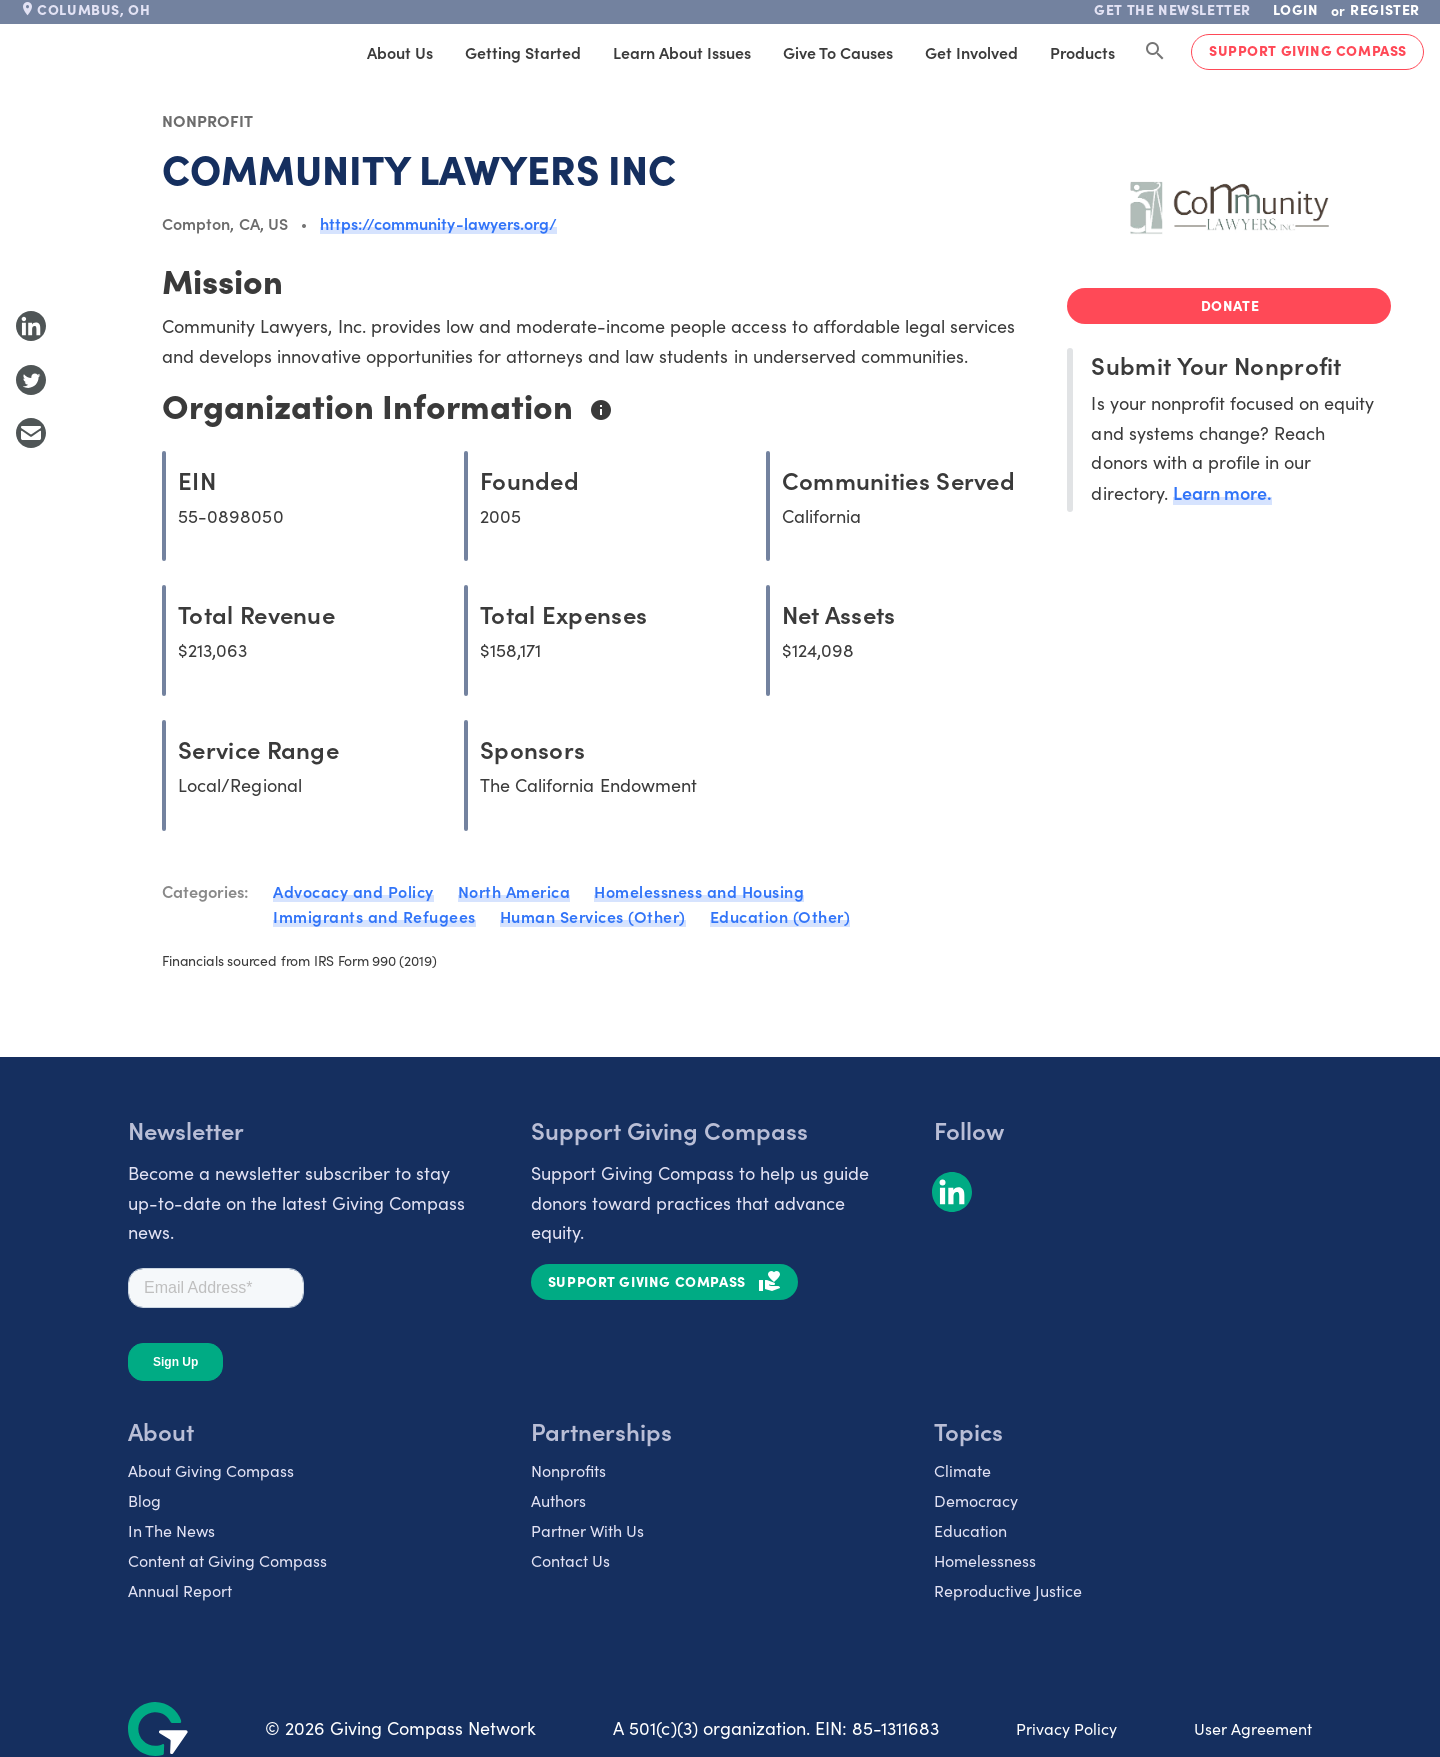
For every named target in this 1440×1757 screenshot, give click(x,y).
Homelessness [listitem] (985, 1560)
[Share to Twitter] (31, 380)
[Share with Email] (31, 433)
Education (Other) (780, 916)
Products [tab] (1082, 52)
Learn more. (1222, 492)
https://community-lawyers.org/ (438, 223)
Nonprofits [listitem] (568, 1470)
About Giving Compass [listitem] (211, 1470)
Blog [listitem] (144, 1500)
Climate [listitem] (962, 1470)
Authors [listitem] (558, 1500)
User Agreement (1253, 1728)
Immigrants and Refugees (374, 916)
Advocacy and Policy (353, 891)
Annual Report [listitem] (180, 1590)
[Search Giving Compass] (1155, 52)
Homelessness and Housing (699, 891)
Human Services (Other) (593, 916)
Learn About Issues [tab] (682, 52)
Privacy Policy (1066, 1728)
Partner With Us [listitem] (587, 1530)
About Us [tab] (400, 52)
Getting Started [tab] (523, 52)
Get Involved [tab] (971, 52)
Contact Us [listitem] (570, 1560)
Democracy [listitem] (976, 1500)
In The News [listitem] (171, 1530)
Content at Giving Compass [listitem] (227, 1560)
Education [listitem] (970, 1530)
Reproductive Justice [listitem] (1008, 1590)
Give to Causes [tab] (838, 52)
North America (514, 891)
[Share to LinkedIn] (31, 326)
